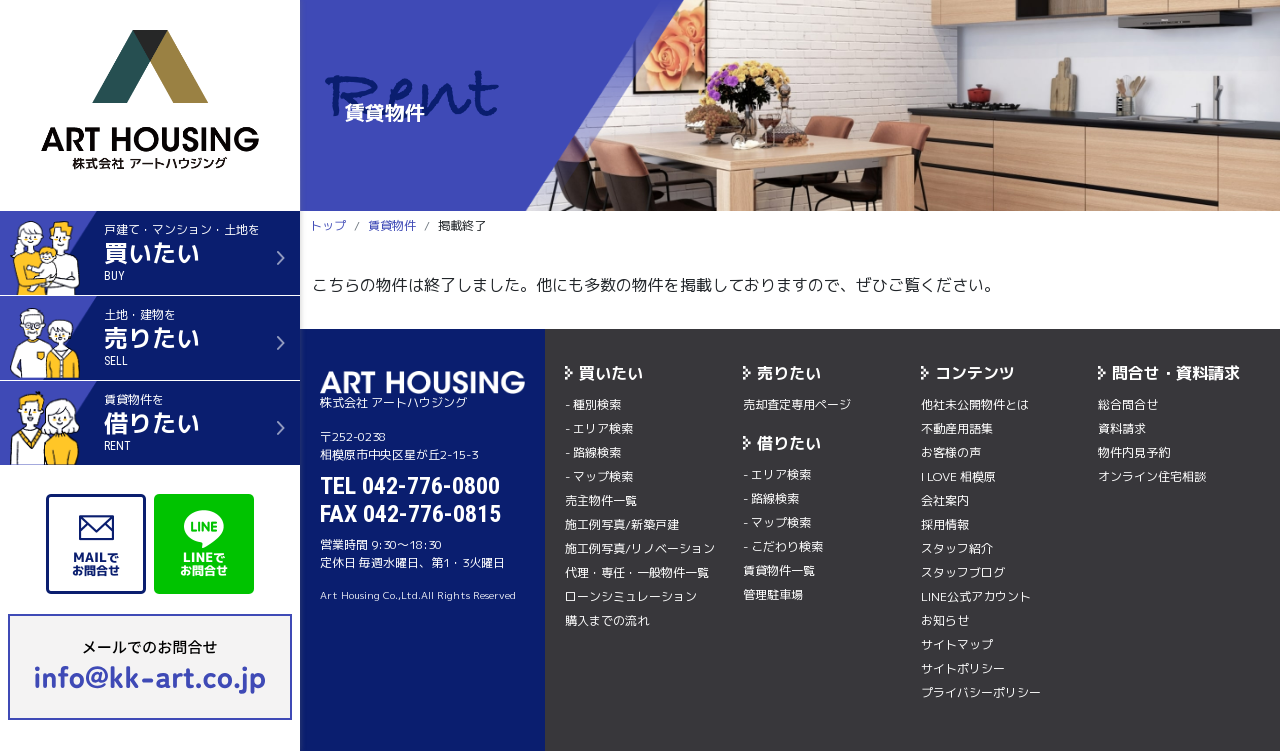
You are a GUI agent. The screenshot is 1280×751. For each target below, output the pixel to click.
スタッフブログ (963, 572)
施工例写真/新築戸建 (622, 524)
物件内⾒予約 (1134, 452)
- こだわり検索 (783, 546)
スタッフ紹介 (957, 548)
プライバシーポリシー (981, 692)
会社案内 (945, 500)
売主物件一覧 (601, 500)
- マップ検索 (599, 476)
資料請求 (1122, 428)
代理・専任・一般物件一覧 (637, 572)
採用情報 (945, 524)
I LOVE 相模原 (958, 476)
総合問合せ (1128, 404)
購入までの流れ (607, 620)
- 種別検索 (593, 404)
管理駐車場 (773, 594)
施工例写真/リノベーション (640, 548)
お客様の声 (951, 452)
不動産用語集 (957, 428)
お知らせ (945, 620)
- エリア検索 (599, 428)
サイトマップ (957, 644)
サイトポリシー (963, 668)
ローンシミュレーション (631, 596)
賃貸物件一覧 (779, 570)
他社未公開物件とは (975, 404)
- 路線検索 (593, 452)
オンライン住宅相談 (1152, 476)
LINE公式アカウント (976, 596)
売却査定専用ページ (797, 404)
